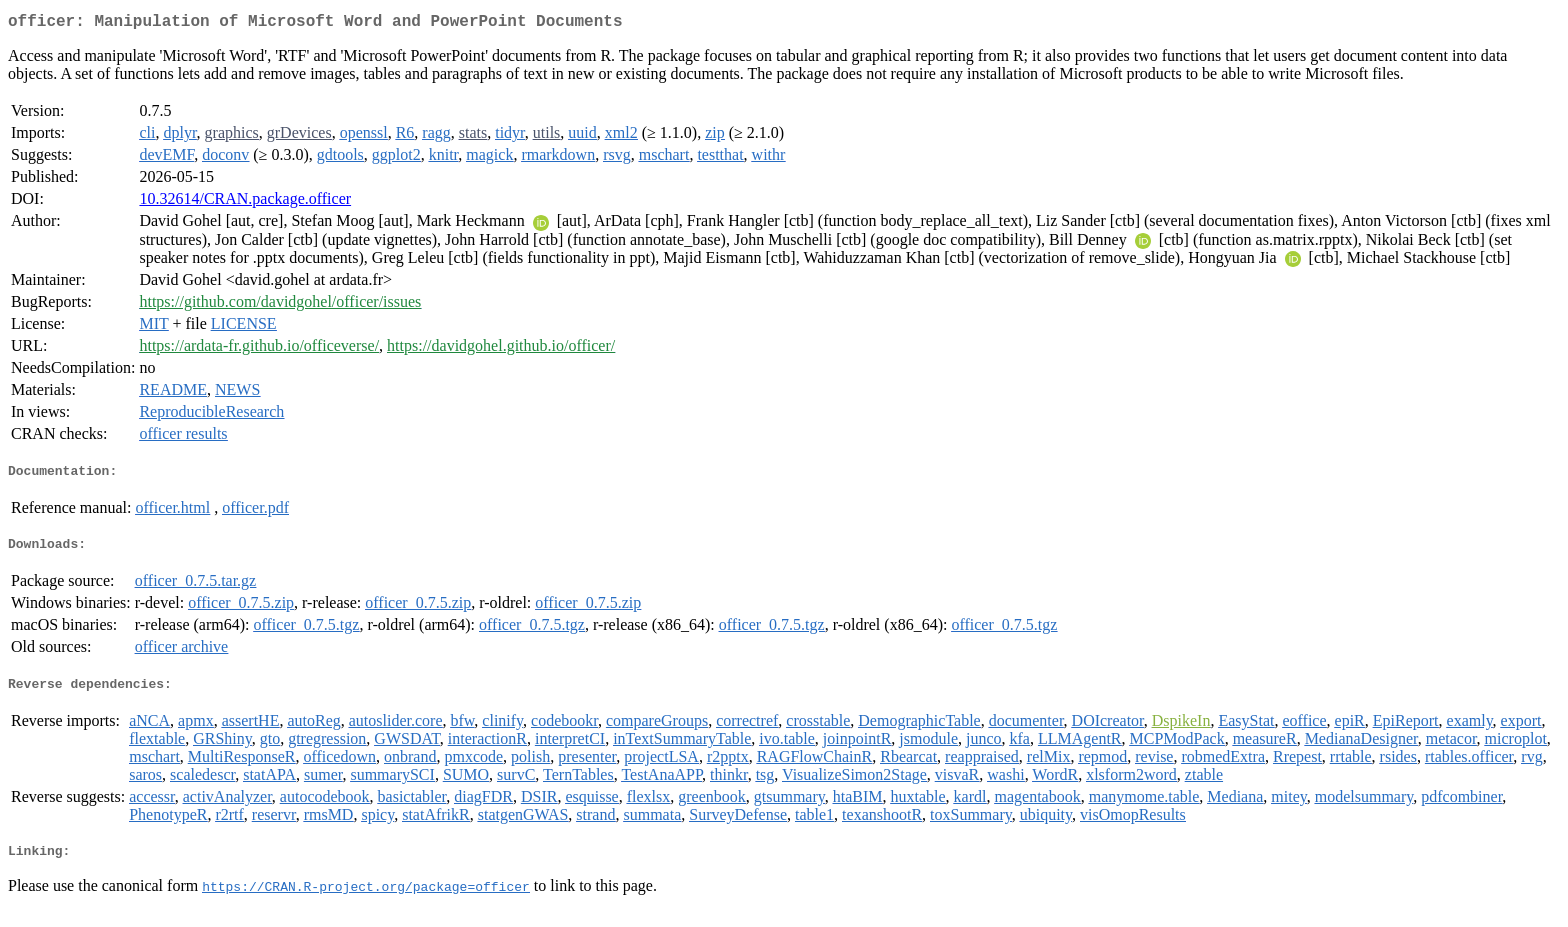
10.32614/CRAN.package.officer (245, 202)
